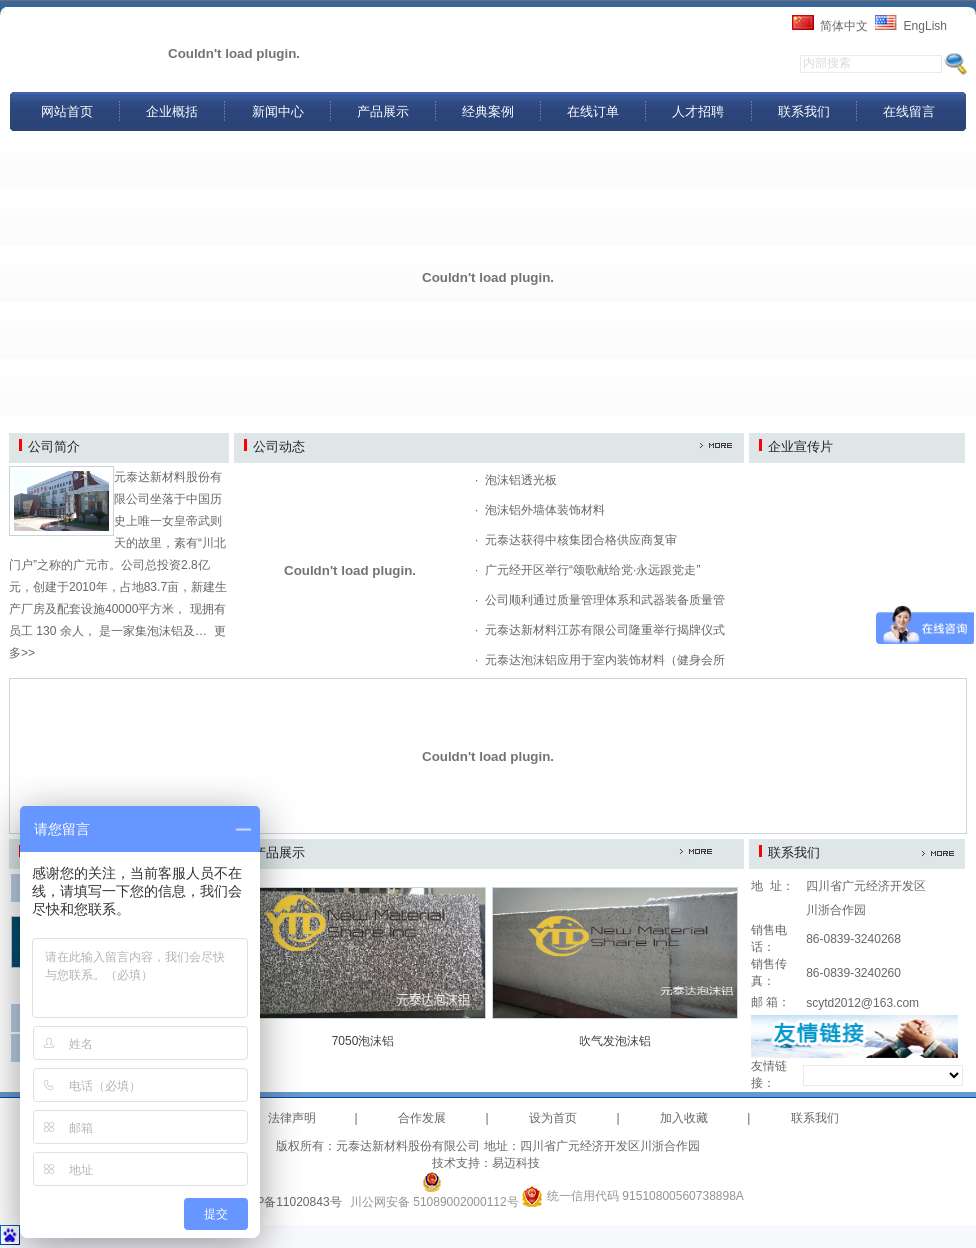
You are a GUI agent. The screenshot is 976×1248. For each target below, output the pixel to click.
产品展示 (383, 111)
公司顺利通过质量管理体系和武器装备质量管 (605, 600)
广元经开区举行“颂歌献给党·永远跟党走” (592, 570)
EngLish (925, 26)
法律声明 (292, 1118)
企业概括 (172, 111)
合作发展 (422, 1118)
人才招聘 (698, 111)
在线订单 (593, 111)
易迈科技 (516, 1163)
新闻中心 (278, 111)
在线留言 (909, 111)
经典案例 (488, 111)
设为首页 (553, 1118)
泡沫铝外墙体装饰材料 (545, 510)
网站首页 (67, 111)
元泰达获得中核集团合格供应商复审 (581, 540)
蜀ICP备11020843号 (286, 1202)
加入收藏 (684, 1118)
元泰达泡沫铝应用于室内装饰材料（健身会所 (605, 660)
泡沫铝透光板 (521, 480)
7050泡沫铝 (363, 1041)
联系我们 (804, 111)
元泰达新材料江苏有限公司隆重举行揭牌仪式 (605, 630)
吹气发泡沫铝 (615, 1041)
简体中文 (844, 26)
